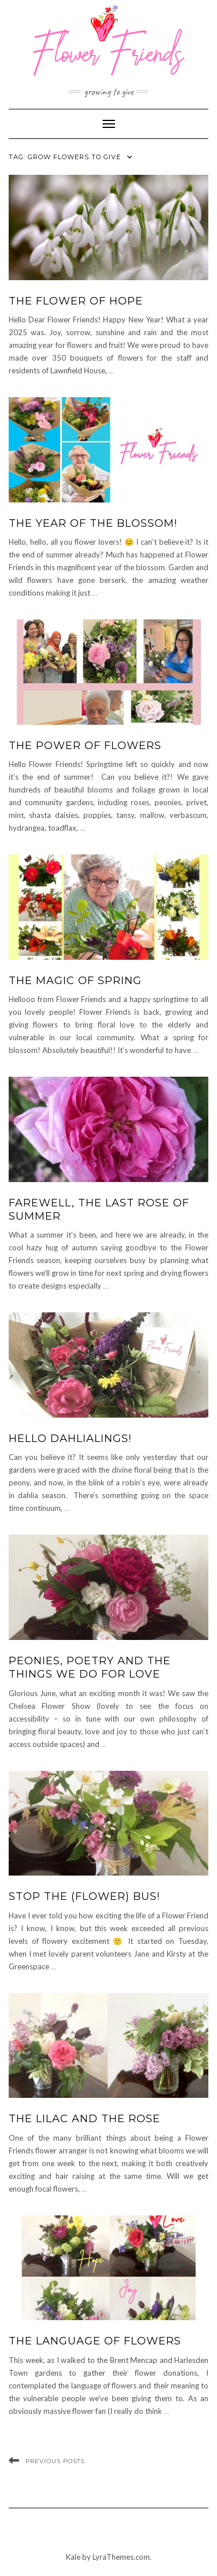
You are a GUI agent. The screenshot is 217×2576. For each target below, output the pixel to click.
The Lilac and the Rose (84, 2118)
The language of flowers (95, 2341)
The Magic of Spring (75, 980)
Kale (73, 2557)
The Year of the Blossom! (93, 523)
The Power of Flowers (85, 745)
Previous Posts (54, 2461)
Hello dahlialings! (70, 1438)
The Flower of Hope (76, 301)
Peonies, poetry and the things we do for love (90, 1667)
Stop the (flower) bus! (84, 1896)
